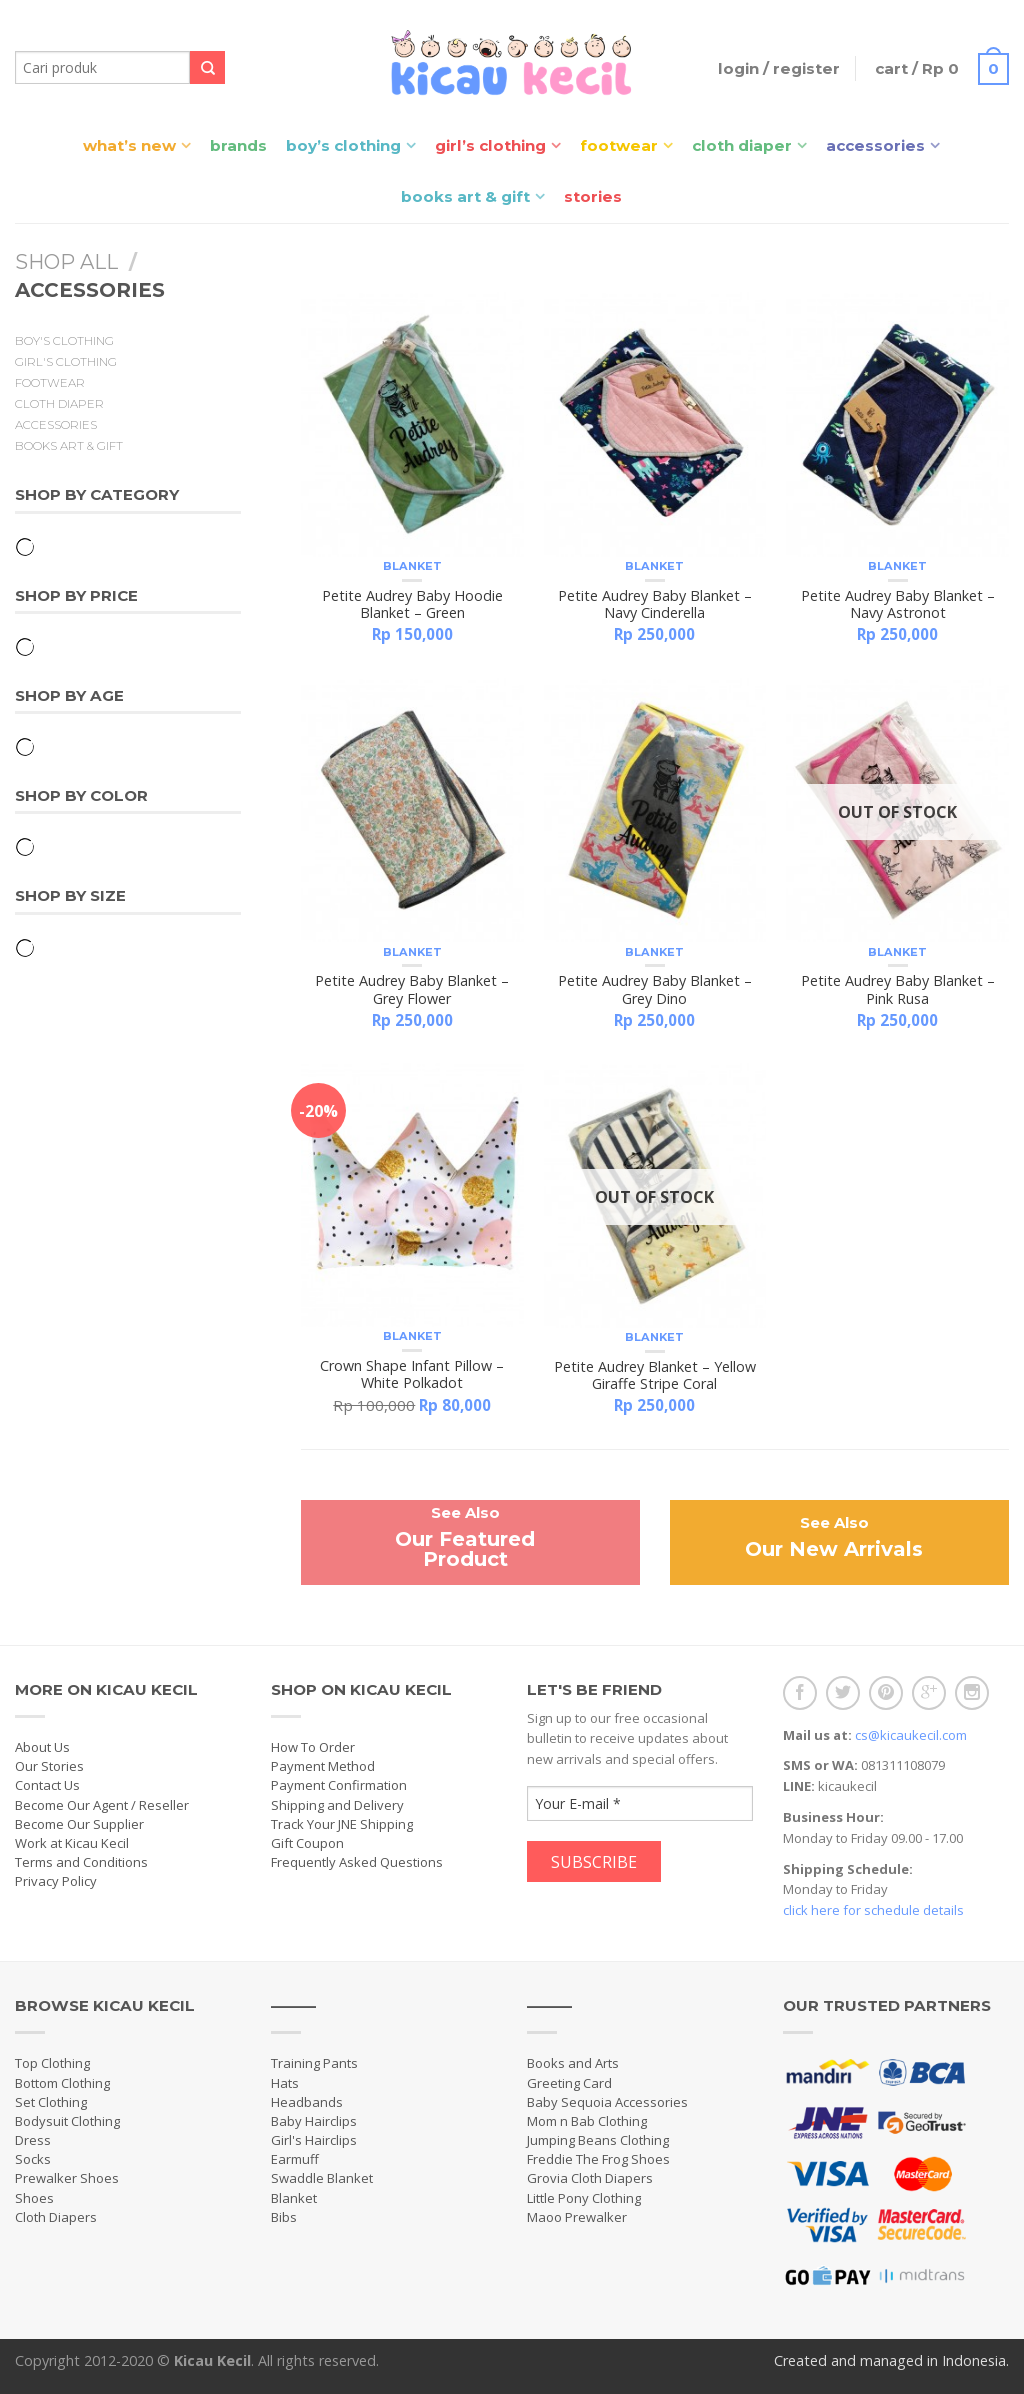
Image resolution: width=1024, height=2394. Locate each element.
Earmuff (295, 2159)
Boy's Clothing (64, 341)
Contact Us (47, 1785)
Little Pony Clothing (584, 2198)
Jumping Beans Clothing (598, 2140)
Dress (33, 2140)
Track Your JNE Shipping (342, 1824)
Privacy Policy (56, 1881)
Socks (33, 2159)
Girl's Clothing (66, 362)
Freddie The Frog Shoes (598, 2159)
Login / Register (779, 68)
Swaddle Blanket (322, 2178)
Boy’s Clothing (343, 145)
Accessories (875, 145)
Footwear (619, 145)
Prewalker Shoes (67, 2178)
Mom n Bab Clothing (587, 2121)
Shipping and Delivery (337, 1805)
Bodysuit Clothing (67, 2121)
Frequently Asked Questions (357, 1862)
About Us (42, 1747)
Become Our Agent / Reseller (102, 1805)
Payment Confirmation (339, 1785)
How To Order (313, 1747)
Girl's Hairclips (314, 2140)
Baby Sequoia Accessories (607, 2102)
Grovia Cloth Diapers (590, 2178)
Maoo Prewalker (577, 2217)
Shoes (34, 2198)
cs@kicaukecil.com (911, 1735)
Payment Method (323, 1766)
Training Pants (314, 2063)
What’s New (129, 145)
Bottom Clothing (62, 2083)
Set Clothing (51, 2102)
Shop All (66, 262)
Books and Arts (573, 2063)
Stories (593, 196)
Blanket (412, 566)
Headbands (307, 2102)
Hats (285, 2083)
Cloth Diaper (742, 145)
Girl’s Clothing (490, 145)
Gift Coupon (307, 1843)
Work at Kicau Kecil (72, 1843)
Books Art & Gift (465, 196)
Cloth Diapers (56, 2217)
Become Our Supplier (79, 1824)
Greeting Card (569, 2083)
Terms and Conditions (81, 1862)
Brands (238, 145)
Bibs (284, 2217)
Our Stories (49, 1766)
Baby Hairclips (314, 2121)
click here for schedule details (873, 1910)
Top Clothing (52, 2063)
